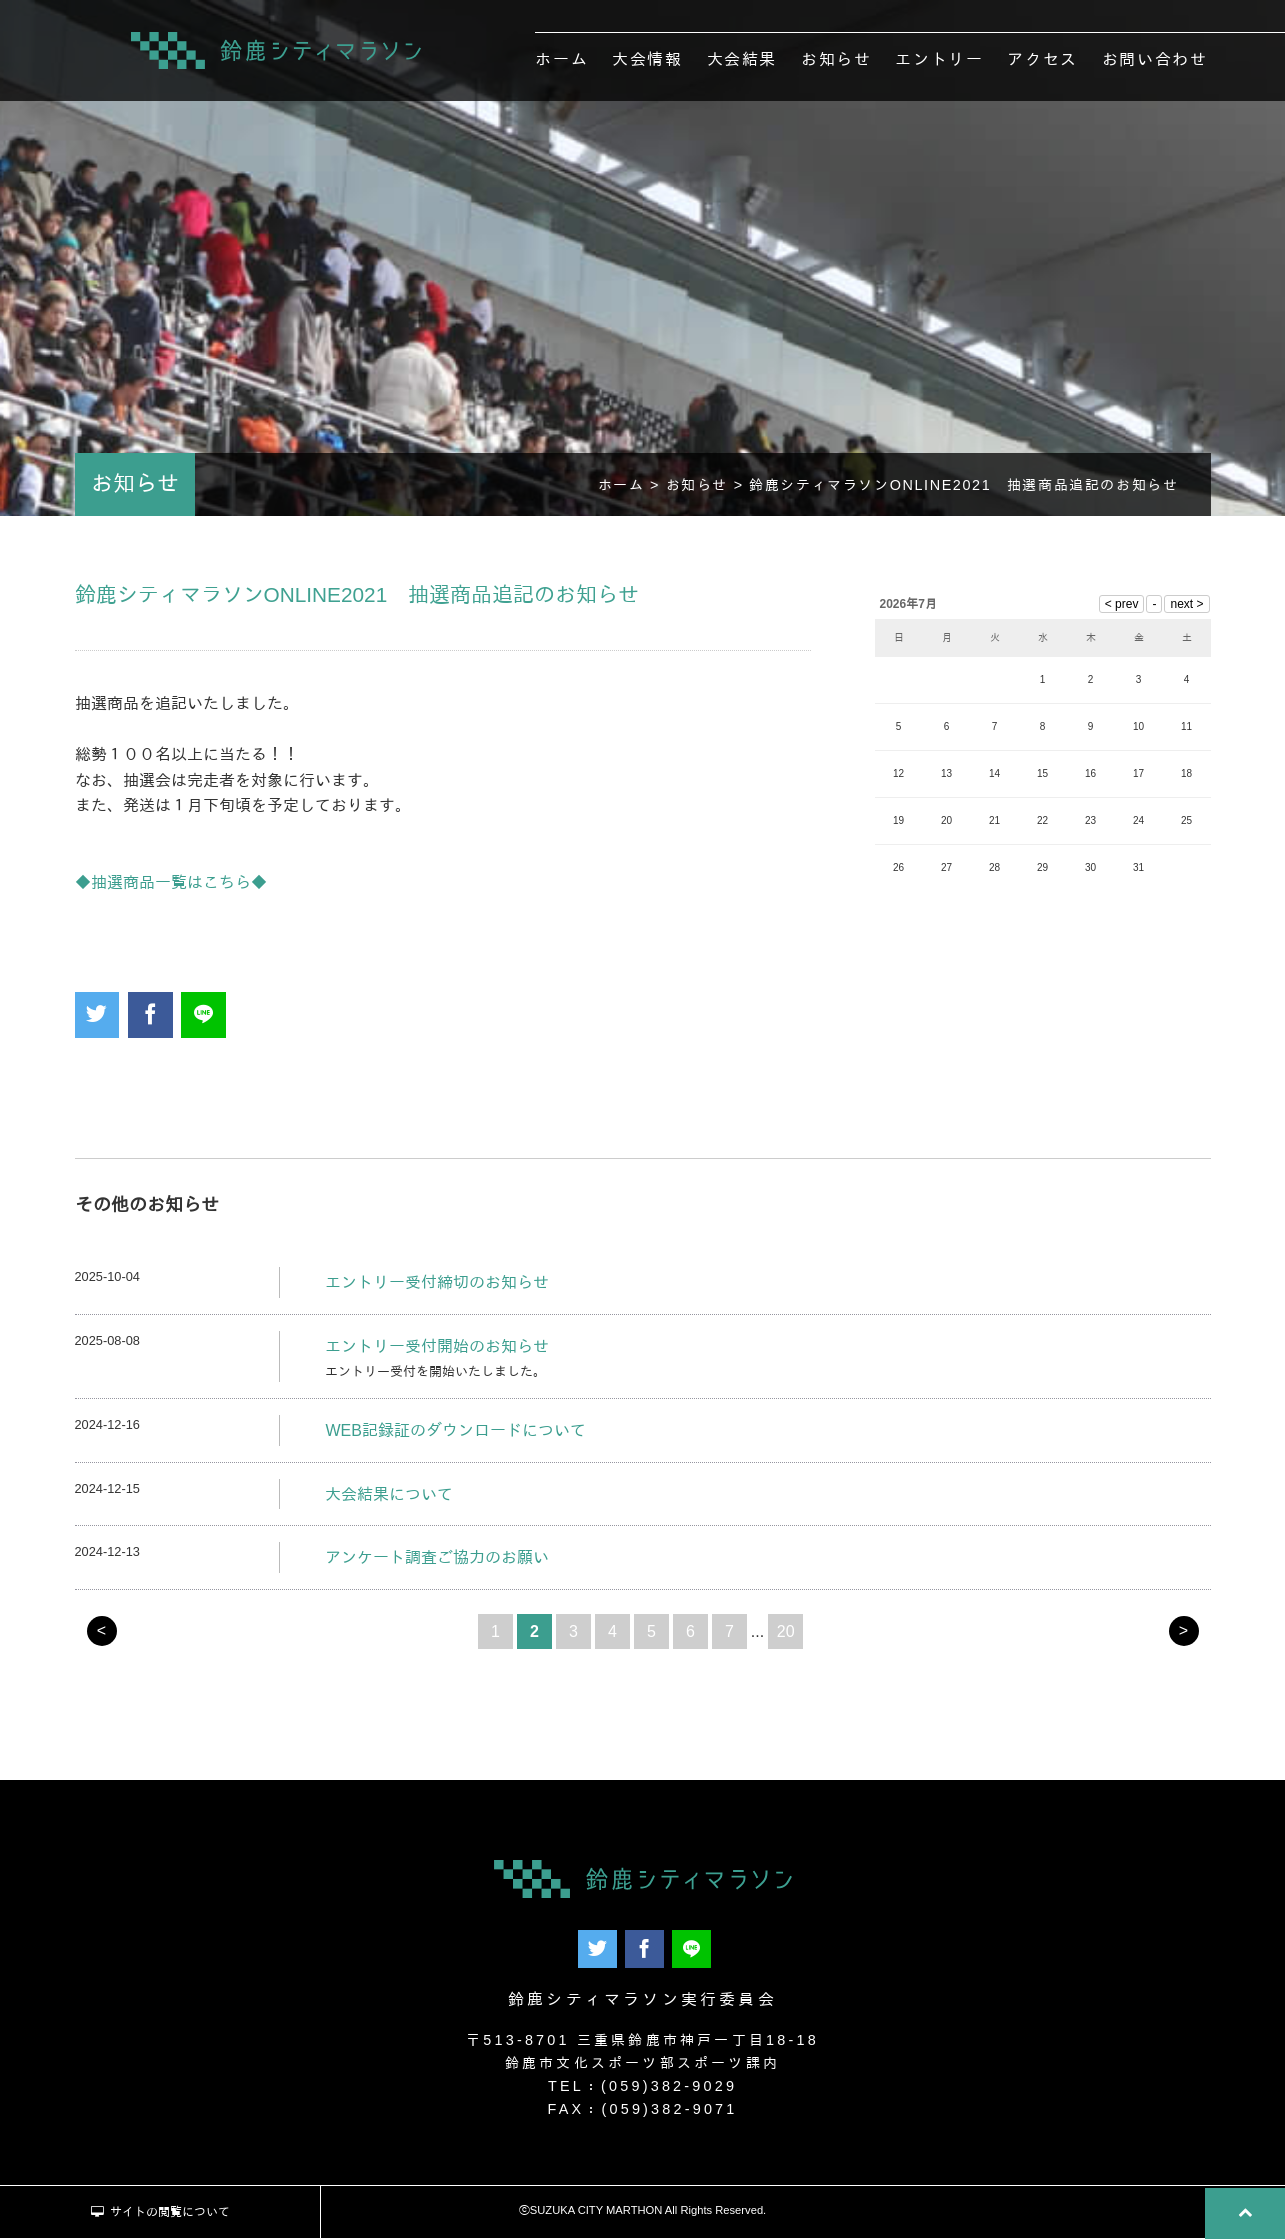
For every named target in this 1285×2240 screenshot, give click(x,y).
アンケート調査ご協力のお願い (437, 1563)
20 (786, 1636)
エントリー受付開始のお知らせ (437, 1351)
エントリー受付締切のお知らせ (437, 1287)
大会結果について (389, 1499)
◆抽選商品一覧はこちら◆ (171, 887)
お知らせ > (708, 490)
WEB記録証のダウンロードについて (455, 1435)
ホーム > (632, 490)
